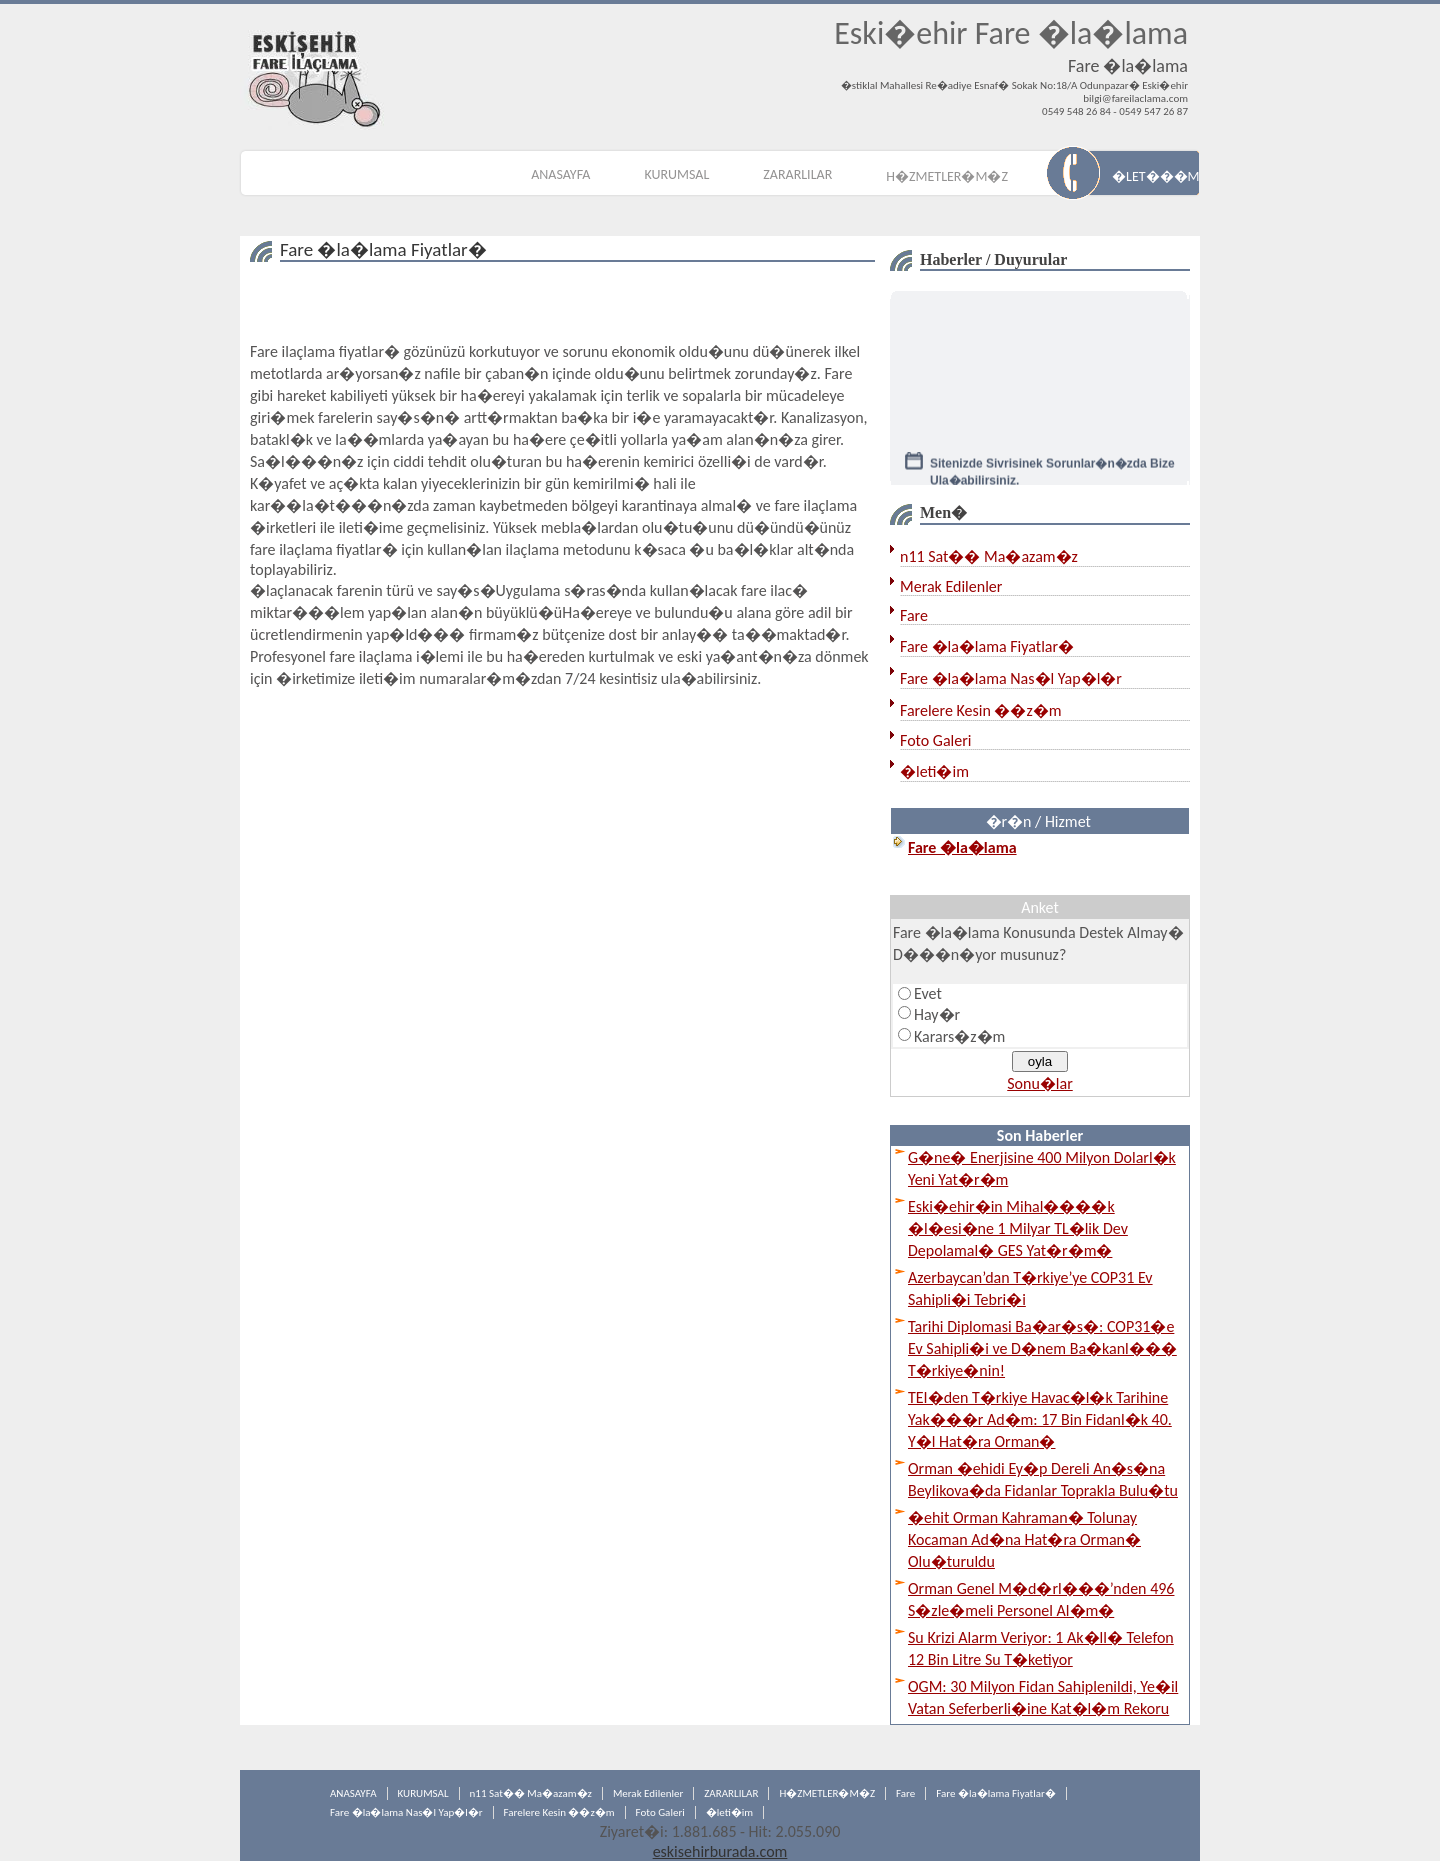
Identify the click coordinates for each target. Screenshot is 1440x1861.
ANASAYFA (560, 174)
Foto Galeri (935, 740)
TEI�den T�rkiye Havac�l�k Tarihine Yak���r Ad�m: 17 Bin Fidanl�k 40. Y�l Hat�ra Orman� (1040, 1419)
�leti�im (934, 771)
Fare (914, 615)
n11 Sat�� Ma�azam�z (989, 556)
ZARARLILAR (797, 174)
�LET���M (1155, 176)
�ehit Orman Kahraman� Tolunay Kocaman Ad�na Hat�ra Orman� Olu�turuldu (1024, 1539)
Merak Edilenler (951, 586)
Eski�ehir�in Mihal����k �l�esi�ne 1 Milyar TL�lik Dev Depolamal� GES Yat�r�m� (1018, 1228)
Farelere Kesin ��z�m (981, 710)
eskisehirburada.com (720, 1851)
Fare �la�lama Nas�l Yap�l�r (1011, 678)
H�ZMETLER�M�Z (947, 176)
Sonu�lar (1040, 1083)
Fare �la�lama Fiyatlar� (987, 646)
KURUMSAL (676, 174)
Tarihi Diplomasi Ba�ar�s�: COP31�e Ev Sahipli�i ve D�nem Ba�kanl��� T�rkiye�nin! (1042, 1348)
